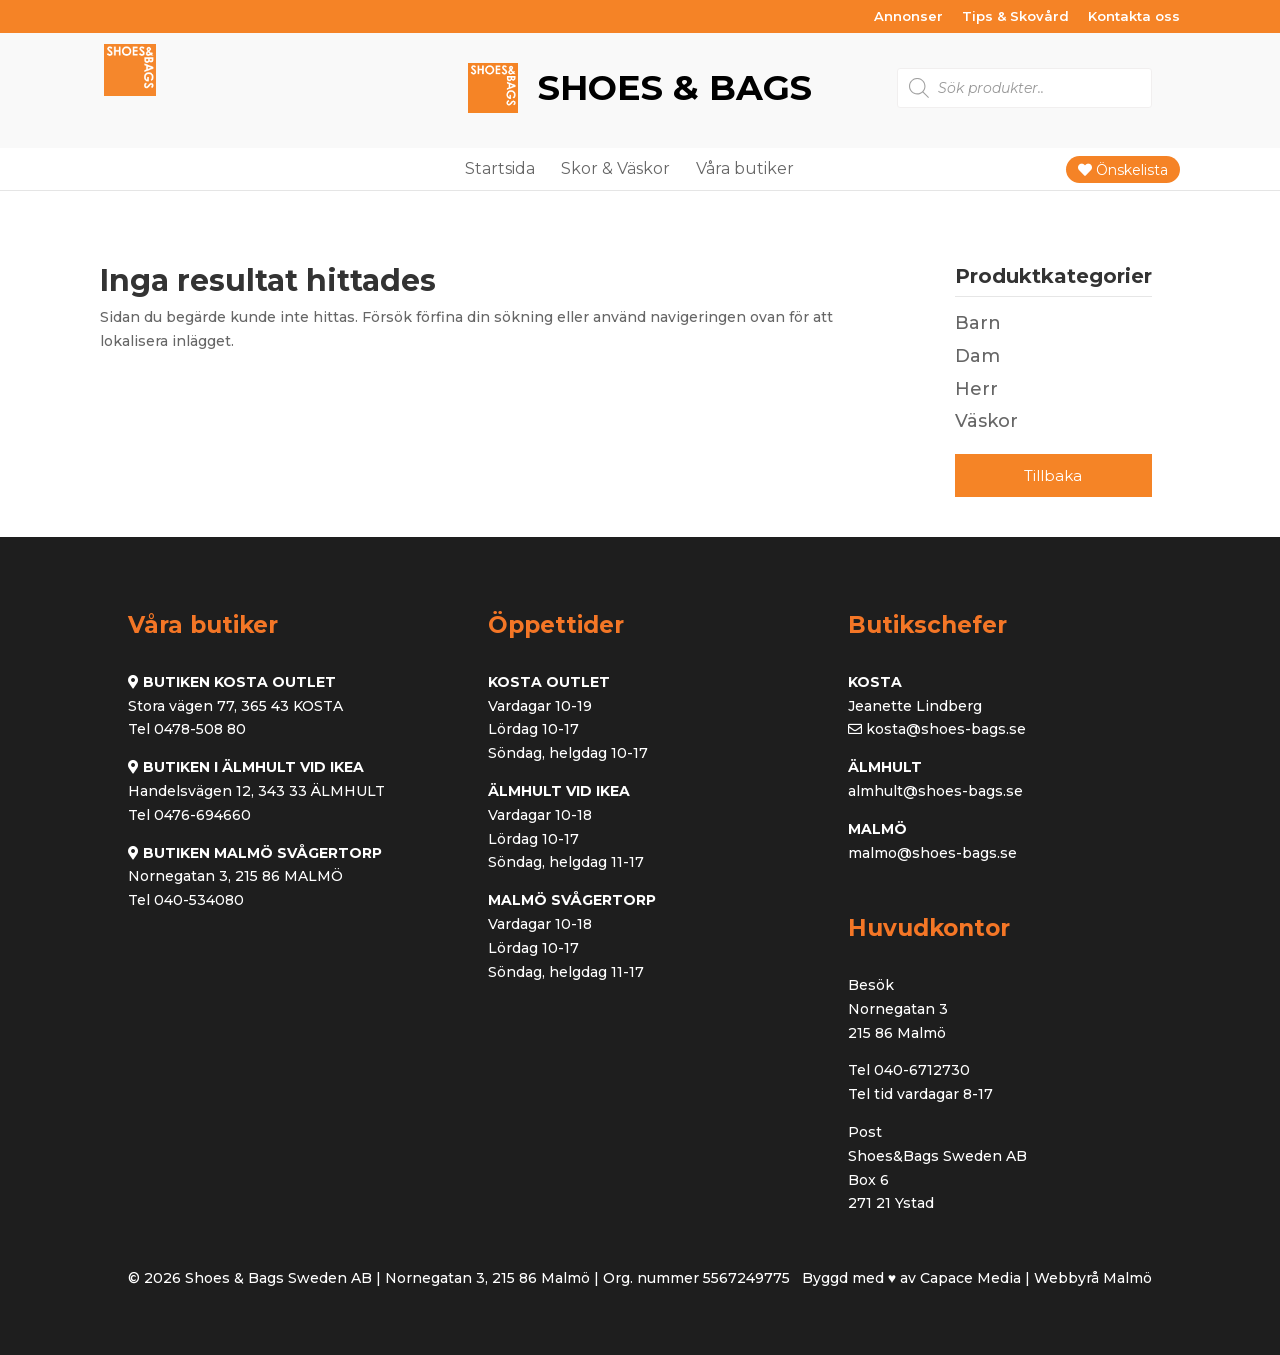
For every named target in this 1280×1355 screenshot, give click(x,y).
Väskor (986, 421)
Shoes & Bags (670, 88)
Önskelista (1123, 170)
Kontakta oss (1134, 17)
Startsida (500, 168)
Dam (977, 356)
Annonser (908, 17)
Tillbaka (1053, 475)
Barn (978, 323)
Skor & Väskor (615, 168)
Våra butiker (745, 168)
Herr (976, 389)
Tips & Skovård (1015, 17)
